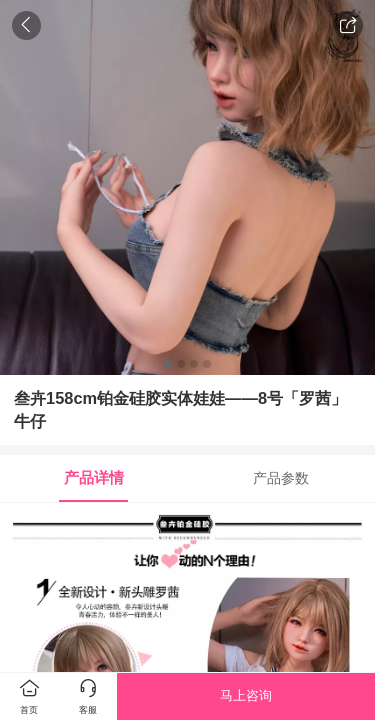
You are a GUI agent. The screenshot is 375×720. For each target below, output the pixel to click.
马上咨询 (246, 695)
